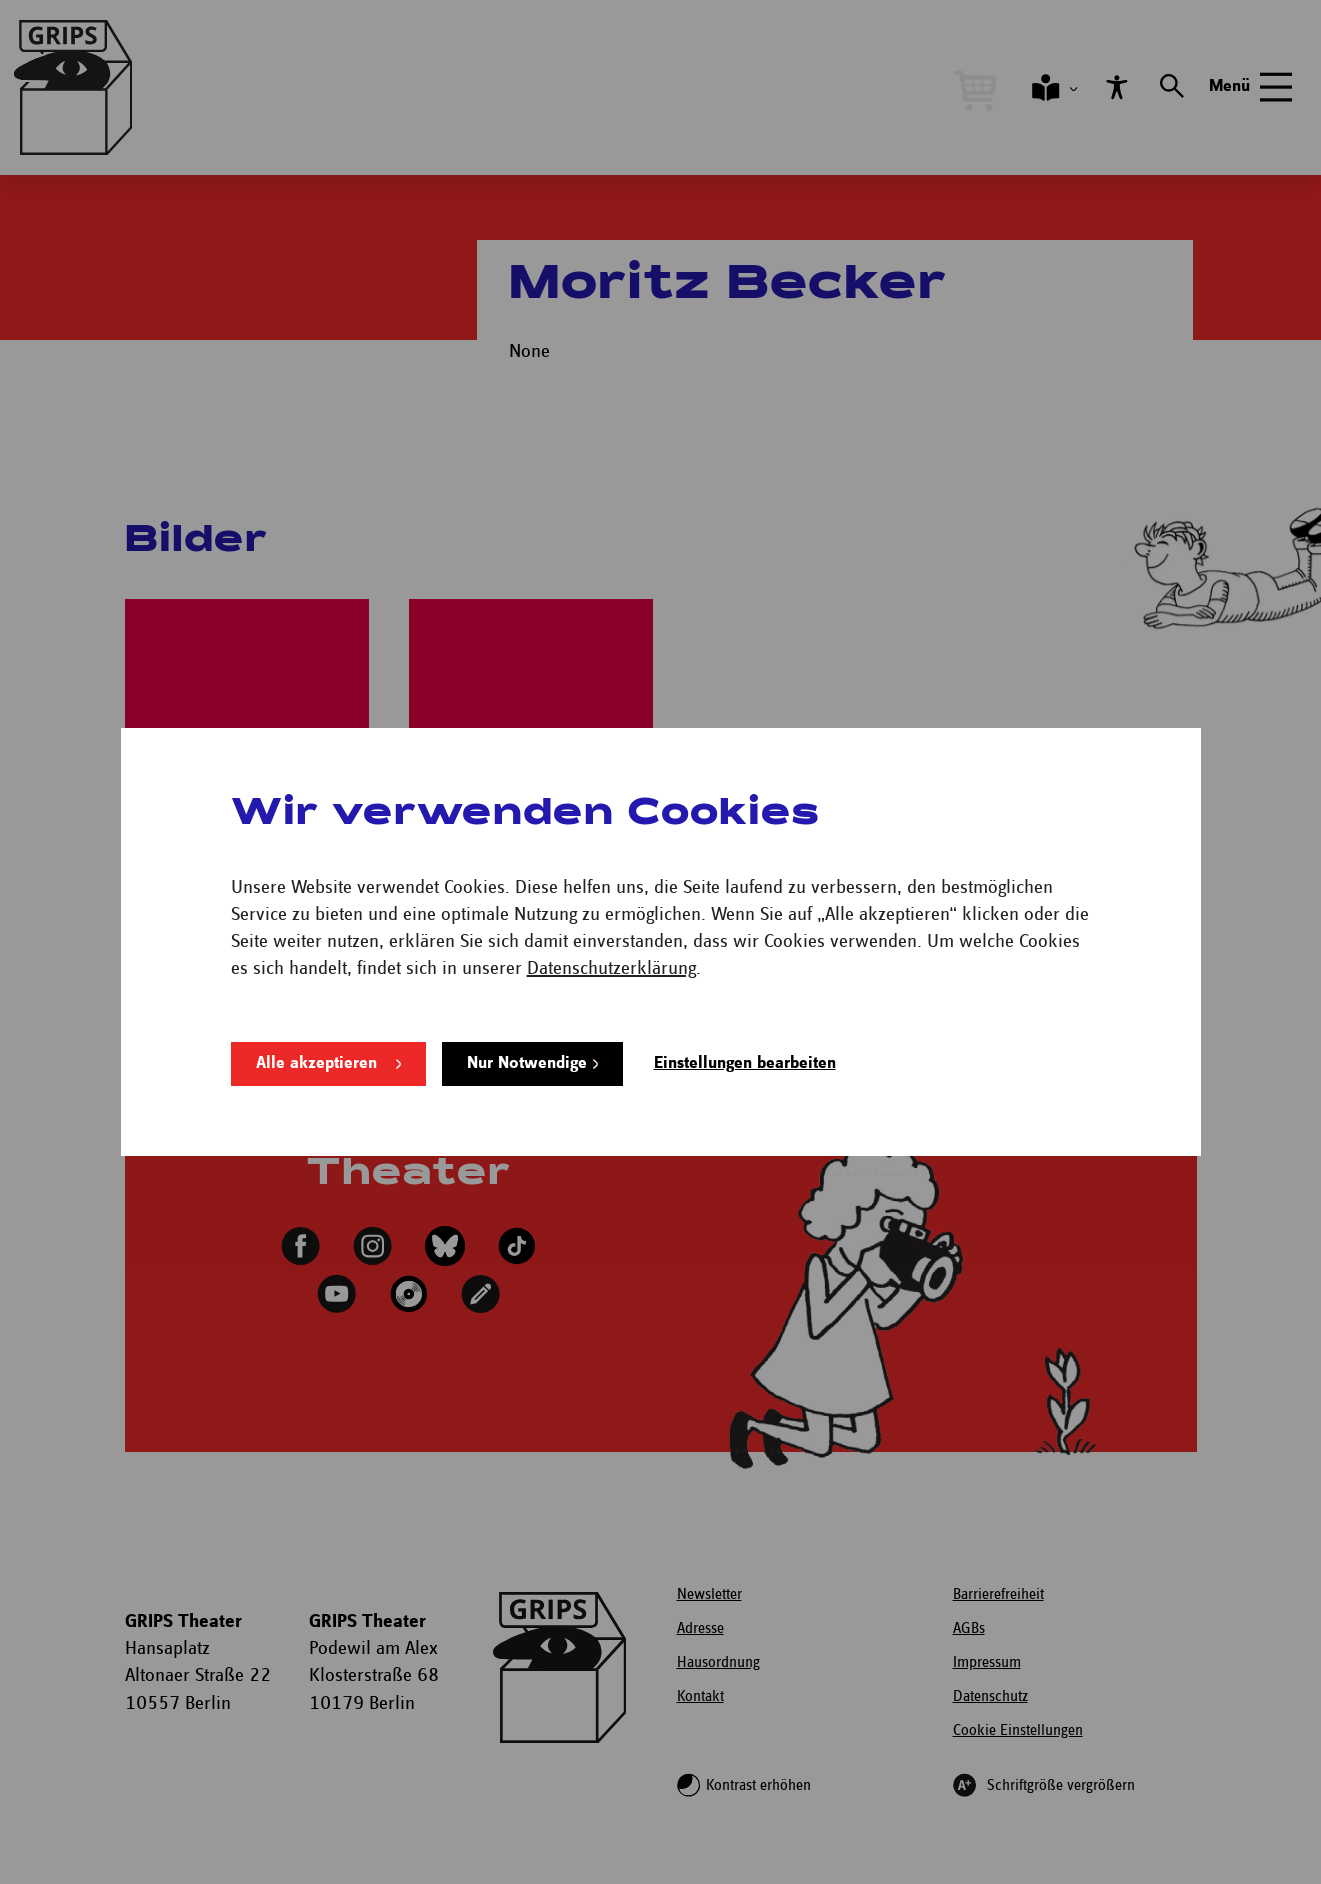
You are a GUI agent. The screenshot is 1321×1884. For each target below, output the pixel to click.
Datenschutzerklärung (611, 968)
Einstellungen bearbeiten (745, 1063)
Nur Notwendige (527, 1063)
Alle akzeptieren (316, 1063)
